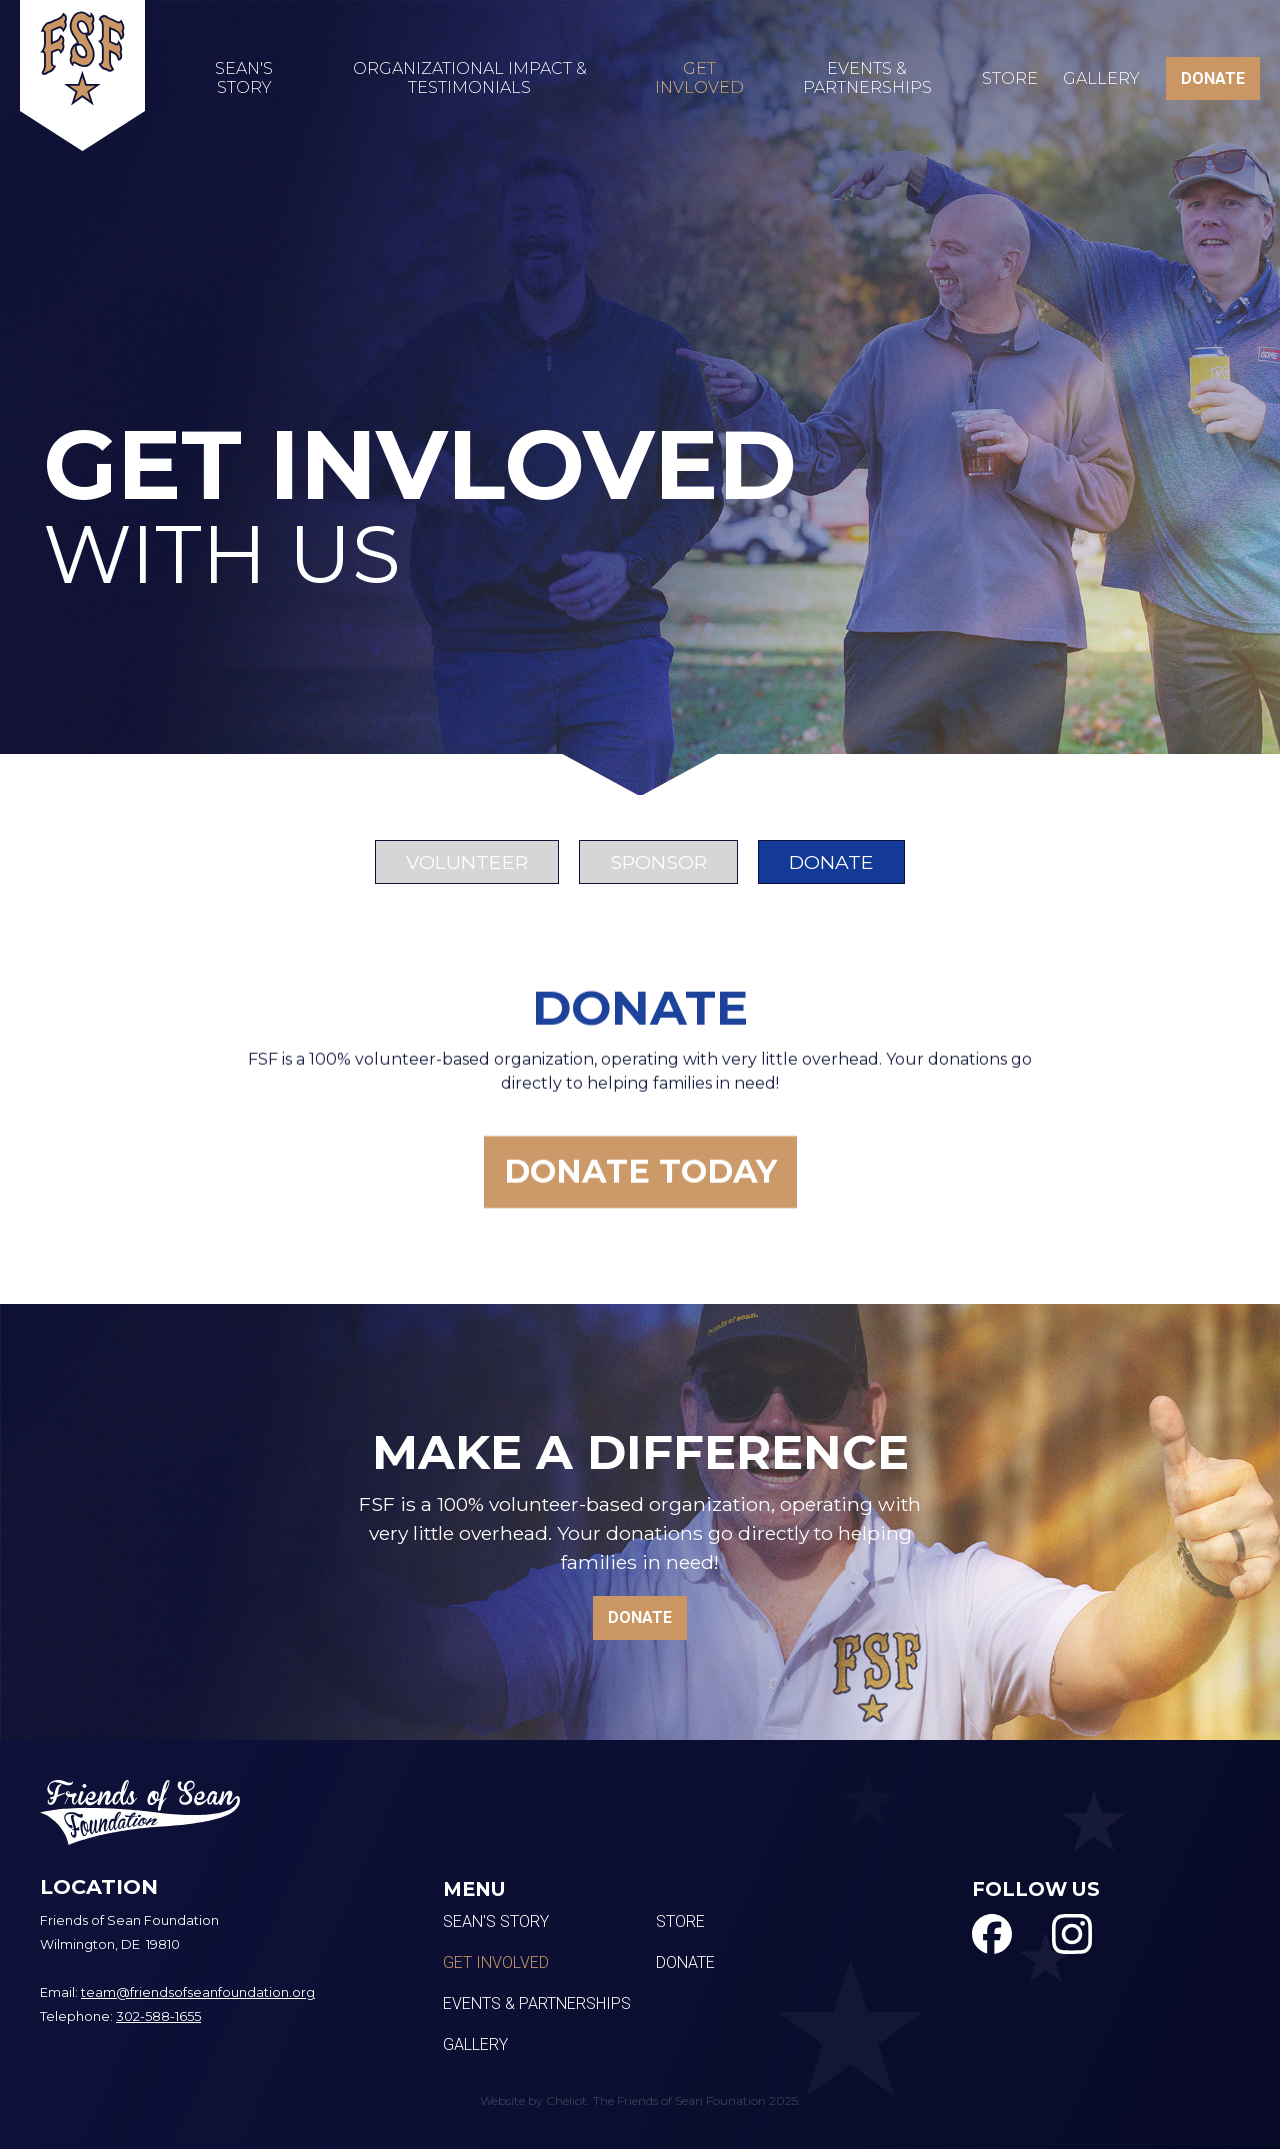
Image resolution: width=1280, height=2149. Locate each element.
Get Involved (496, 1963)
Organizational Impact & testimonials (470, 78)
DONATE (1213, 78)
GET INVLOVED (699, 78)
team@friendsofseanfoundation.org (198, 1992)
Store (1010, 78)
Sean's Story (496, 1922)
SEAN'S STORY (244, 78)
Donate (685, 1963)
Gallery (1101, 78)
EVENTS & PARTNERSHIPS (867, 78)
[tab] (467, 862)
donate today (640, 1185)
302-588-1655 (158, 2016)
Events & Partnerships (537, 2004)
